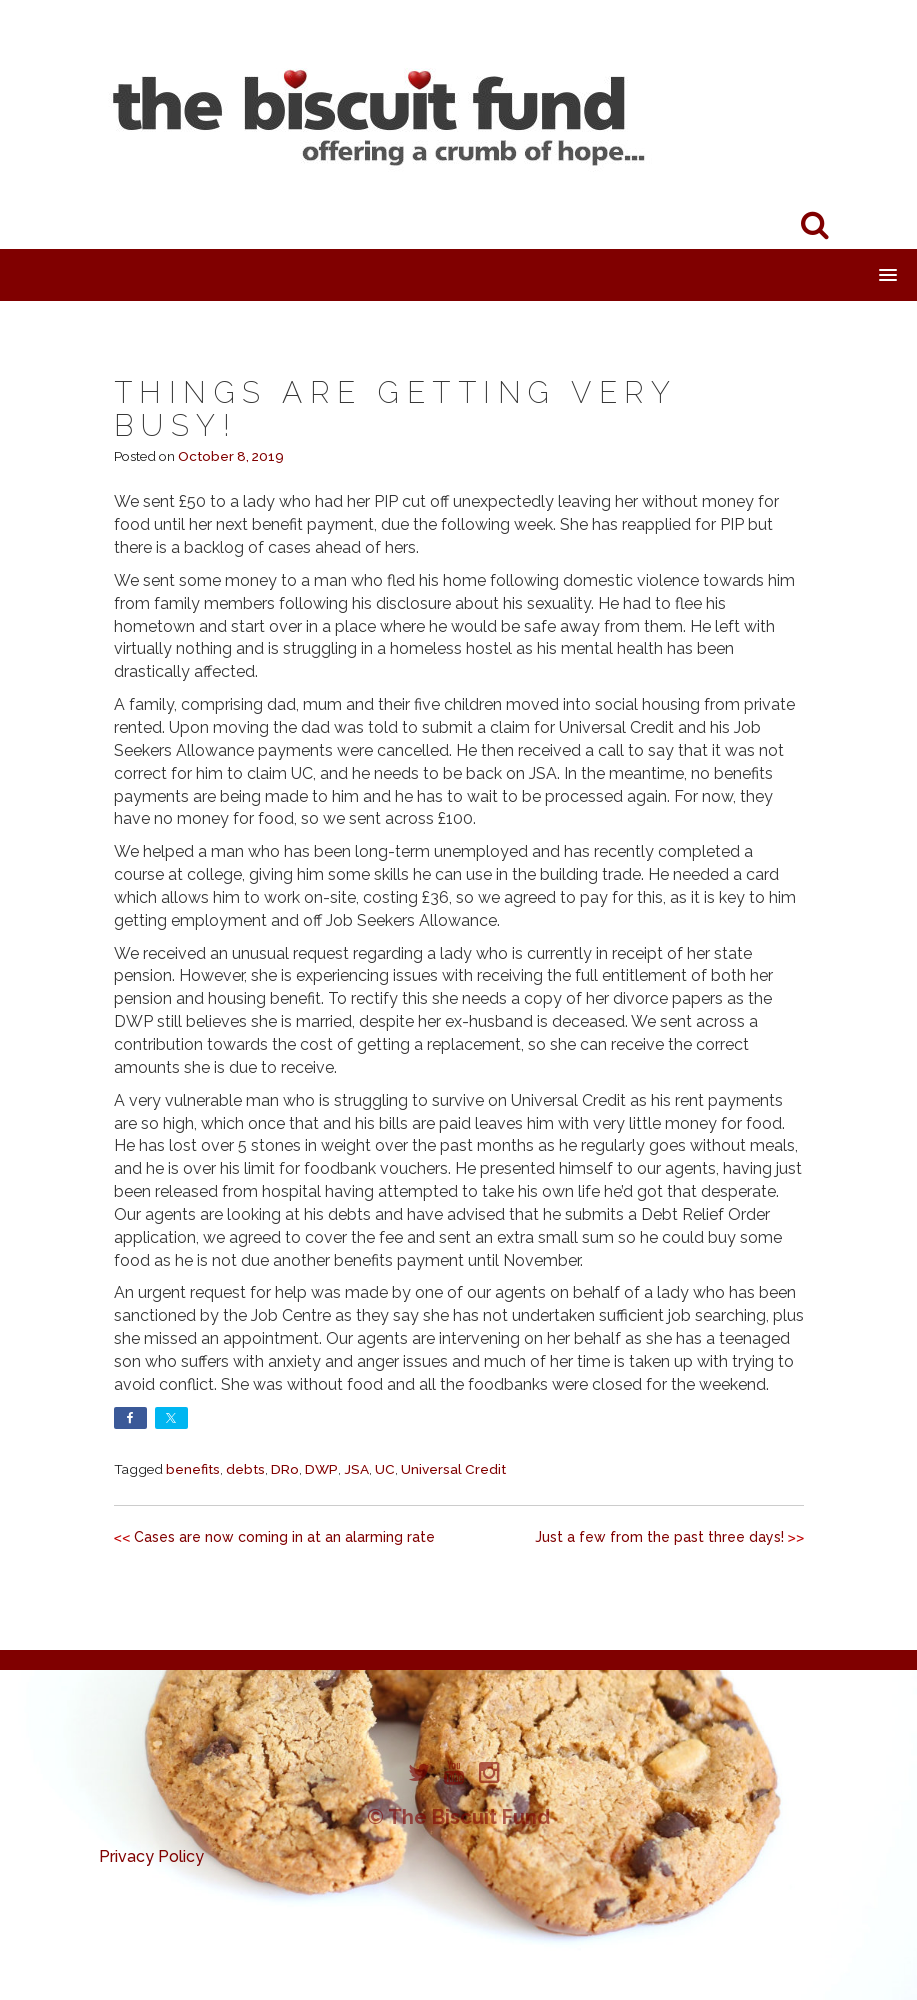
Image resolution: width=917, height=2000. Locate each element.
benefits (193, 1469)
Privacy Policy (151, 1856)
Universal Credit (453, 1469)
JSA (356, 1469)
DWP (321, 1469)
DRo (285, 1469)
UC (385, 1469)
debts (245, 1469)
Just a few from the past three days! (659, 1537)
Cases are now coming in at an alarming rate (284, 1537)
